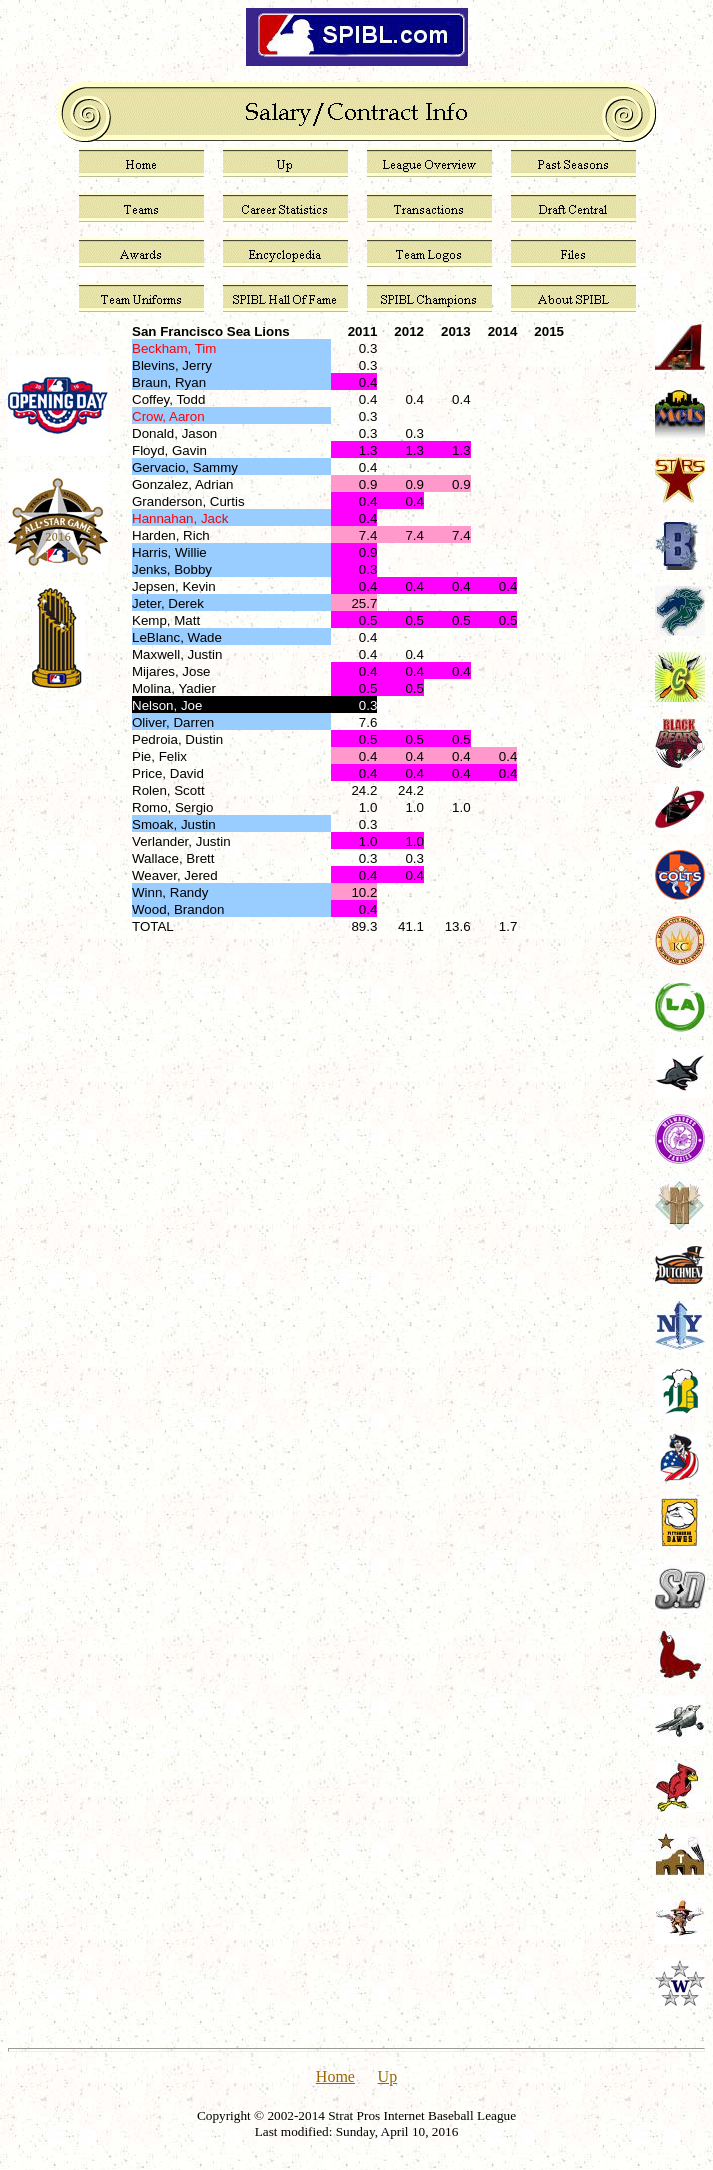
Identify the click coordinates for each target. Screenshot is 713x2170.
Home (335, 2076)
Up (388, 2076)
